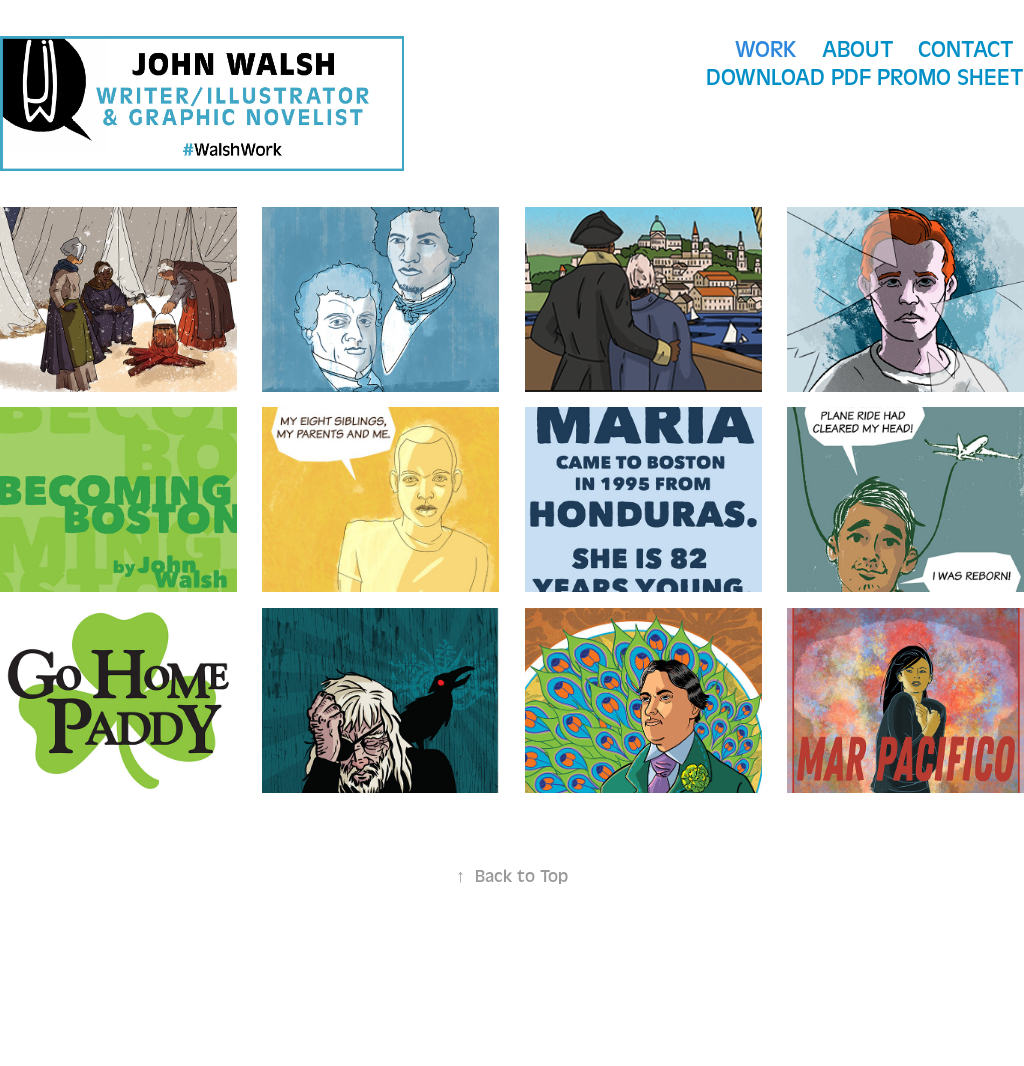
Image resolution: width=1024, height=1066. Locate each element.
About (858, 49)
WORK (766, 49)
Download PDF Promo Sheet (865, 77)
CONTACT (966, 49)
